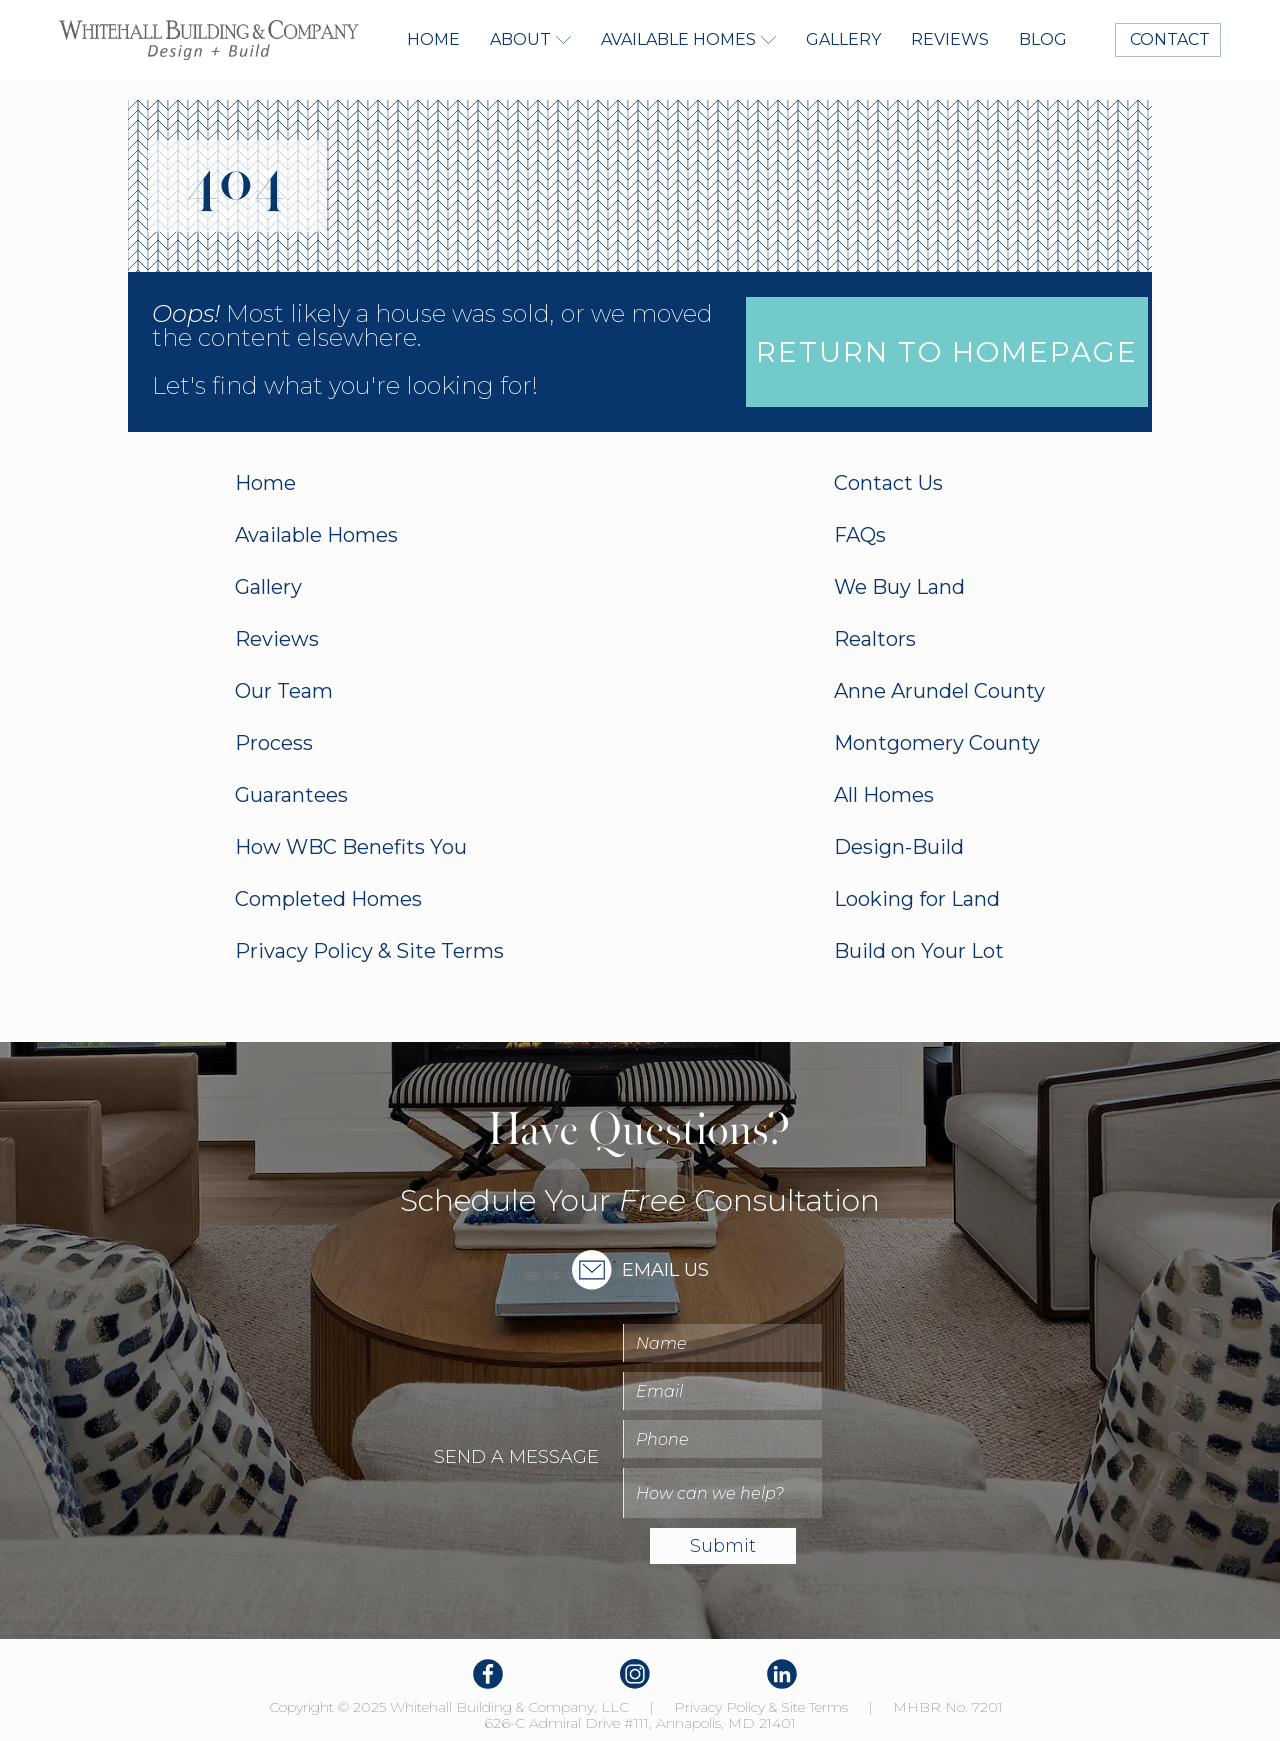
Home (433, 39)
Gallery (843, 39)
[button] (530, 40)
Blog (1043, 39)
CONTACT (1168, 39)
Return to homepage (947, 352)
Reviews (950, 39)
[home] (209, 40)
